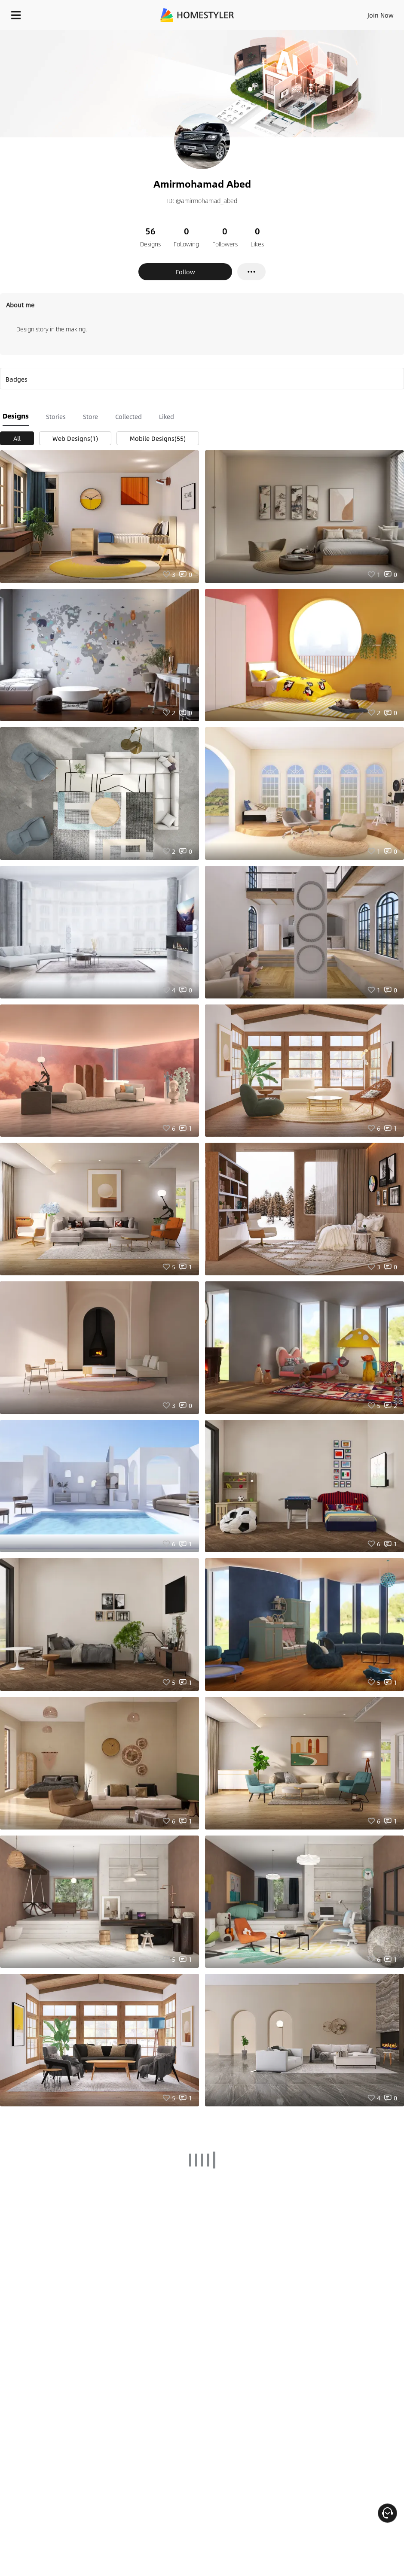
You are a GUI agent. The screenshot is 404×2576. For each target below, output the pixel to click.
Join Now (380, 15)
